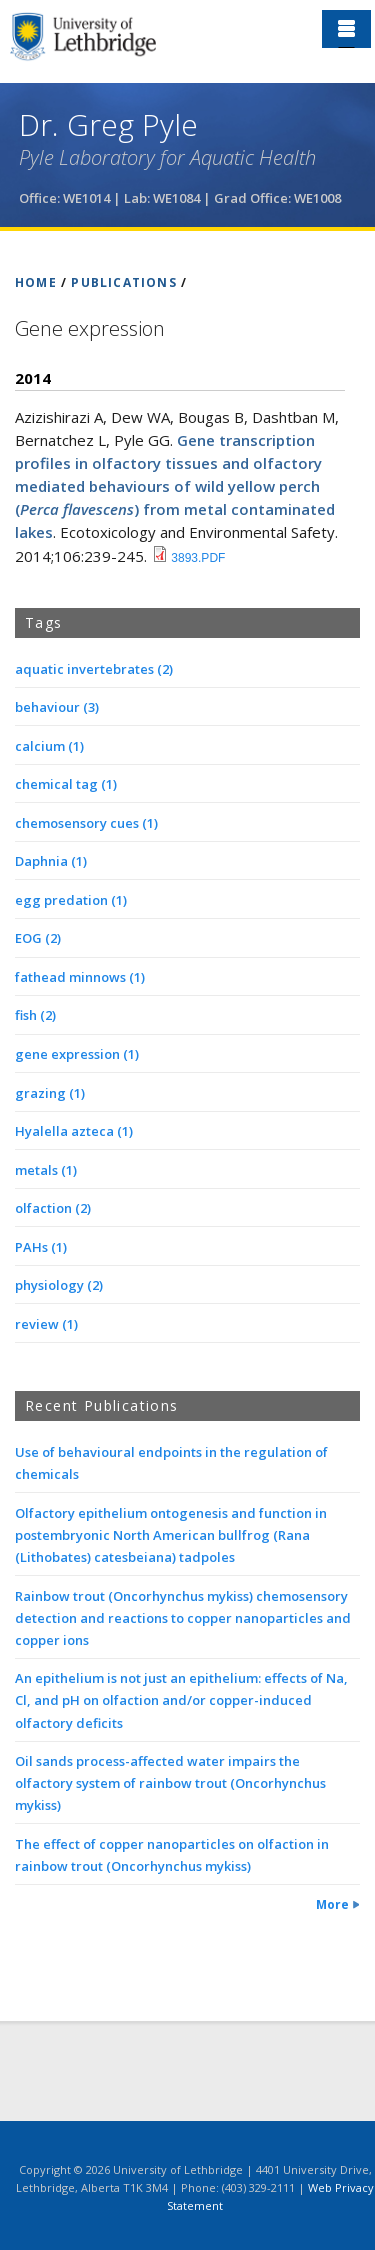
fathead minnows (80, 977)
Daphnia (51, 861)
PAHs (41, 1247)
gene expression (77, 1054)
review (46, 1324)
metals (46, 1170)
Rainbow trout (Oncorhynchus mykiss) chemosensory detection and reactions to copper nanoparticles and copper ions (183, 1618)
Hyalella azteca (74, 1131)
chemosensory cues (86, 823)
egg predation (71, 900)
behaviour (57, 707)
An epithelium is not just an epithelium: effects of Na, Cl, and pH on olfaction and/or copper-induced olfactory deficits (181, 1700)
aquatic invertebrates (94, 669)
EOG (38, 938)
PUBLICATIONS (123, 282)
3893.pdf (198, 558)
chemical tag (66, 784)
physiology (59, 1285)
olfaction (53, 1208)
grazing (50, 1093)
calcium (49, 746)
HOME (36, 282)
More (332, 1904)
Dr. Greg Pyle (108, 124)
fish (35, 1015)
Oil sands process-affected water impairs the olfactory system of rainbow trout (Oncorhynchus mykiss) (170, 1783)
